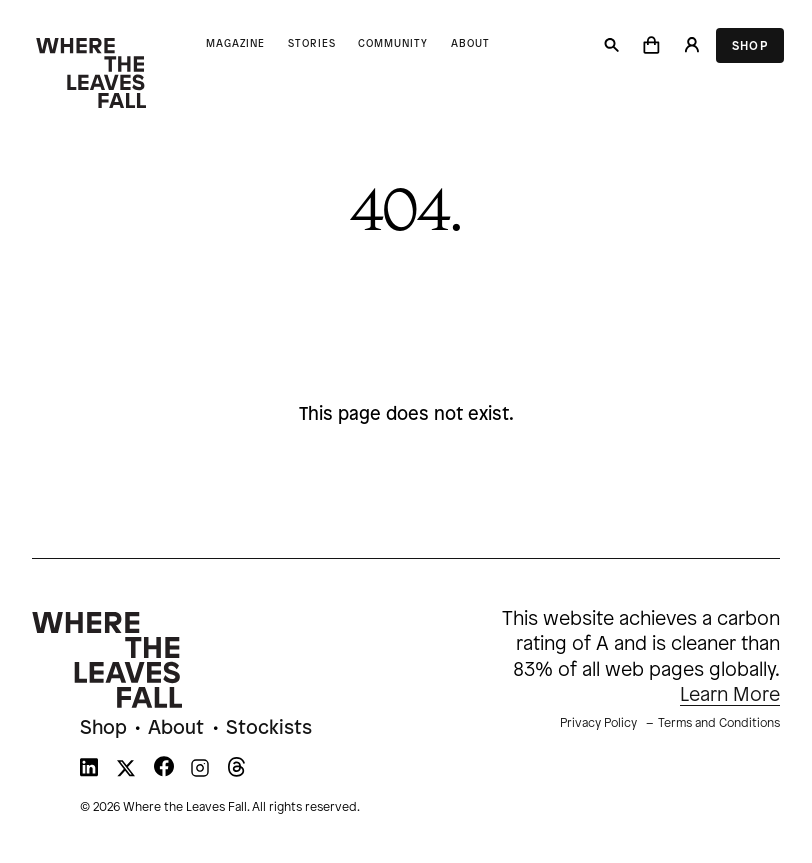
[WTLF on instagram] (200, 772)
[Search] (612, 45)
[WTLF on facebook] (164, 772)
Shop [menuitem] (103, 728)
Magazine (235, 44)
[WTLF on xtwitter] (126, 772)
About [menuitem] (176, 728)
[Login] (691, 45)
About (470, 44)
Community (393, 44)
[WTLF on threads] (236, 772)
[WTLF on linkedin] (89, 772)
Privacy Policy (598, 723)
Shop (750, 46)
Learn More (730, 695)
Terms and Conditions (719, 723)
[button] (652, 45)
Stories (312, 44)
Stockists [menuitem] (269, 728)
